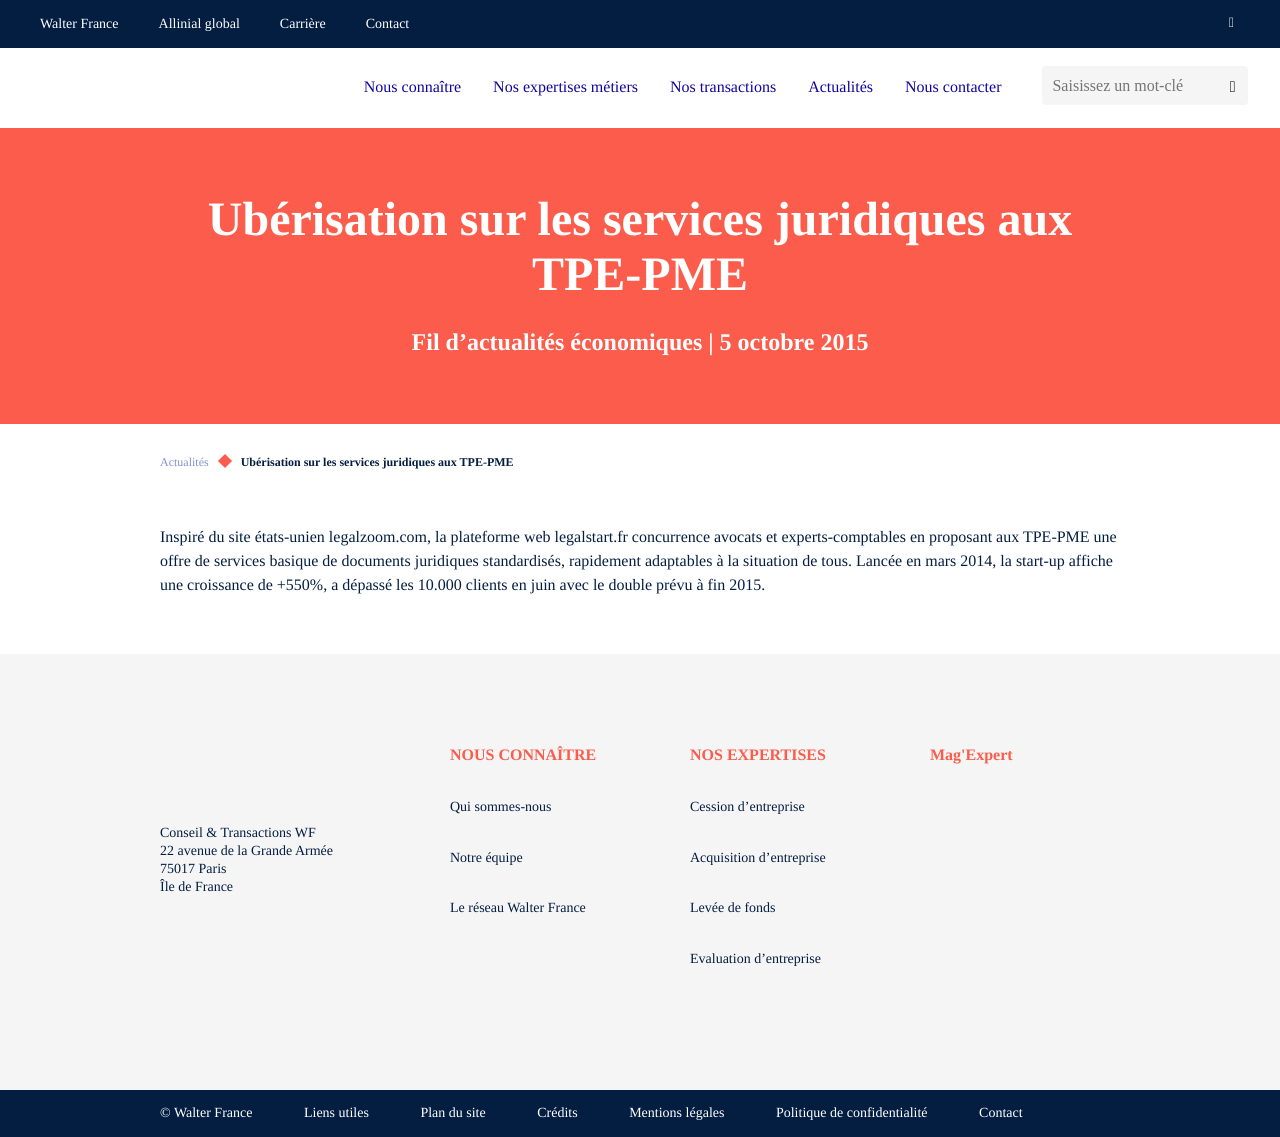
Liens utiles (336, 1113)
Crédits (557, 1113)
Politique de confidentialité (852, 1113)
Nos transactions (723, 87)
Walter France (79, 24)
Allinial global (199, 24)
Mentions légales (676, 1113)
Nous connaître (412, 87)
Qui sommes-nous (501, 807)
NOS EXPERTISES (758, 755)
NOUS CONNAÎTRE (523, 755)
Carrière (303, 24)
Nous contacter (953, 87)
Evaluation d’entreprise (755, 959)
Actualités (840, 87)
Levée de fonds (733, 908)
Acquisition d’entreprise (758, 858)
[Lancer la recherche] (1232, 85)
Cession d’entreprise (747, 807)
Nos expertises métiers (565, 87)
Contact (388, 24)
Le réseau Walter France (518, 908)
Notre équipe (486, 858)
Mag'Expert (971, 755)
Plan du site (452, 1113)
